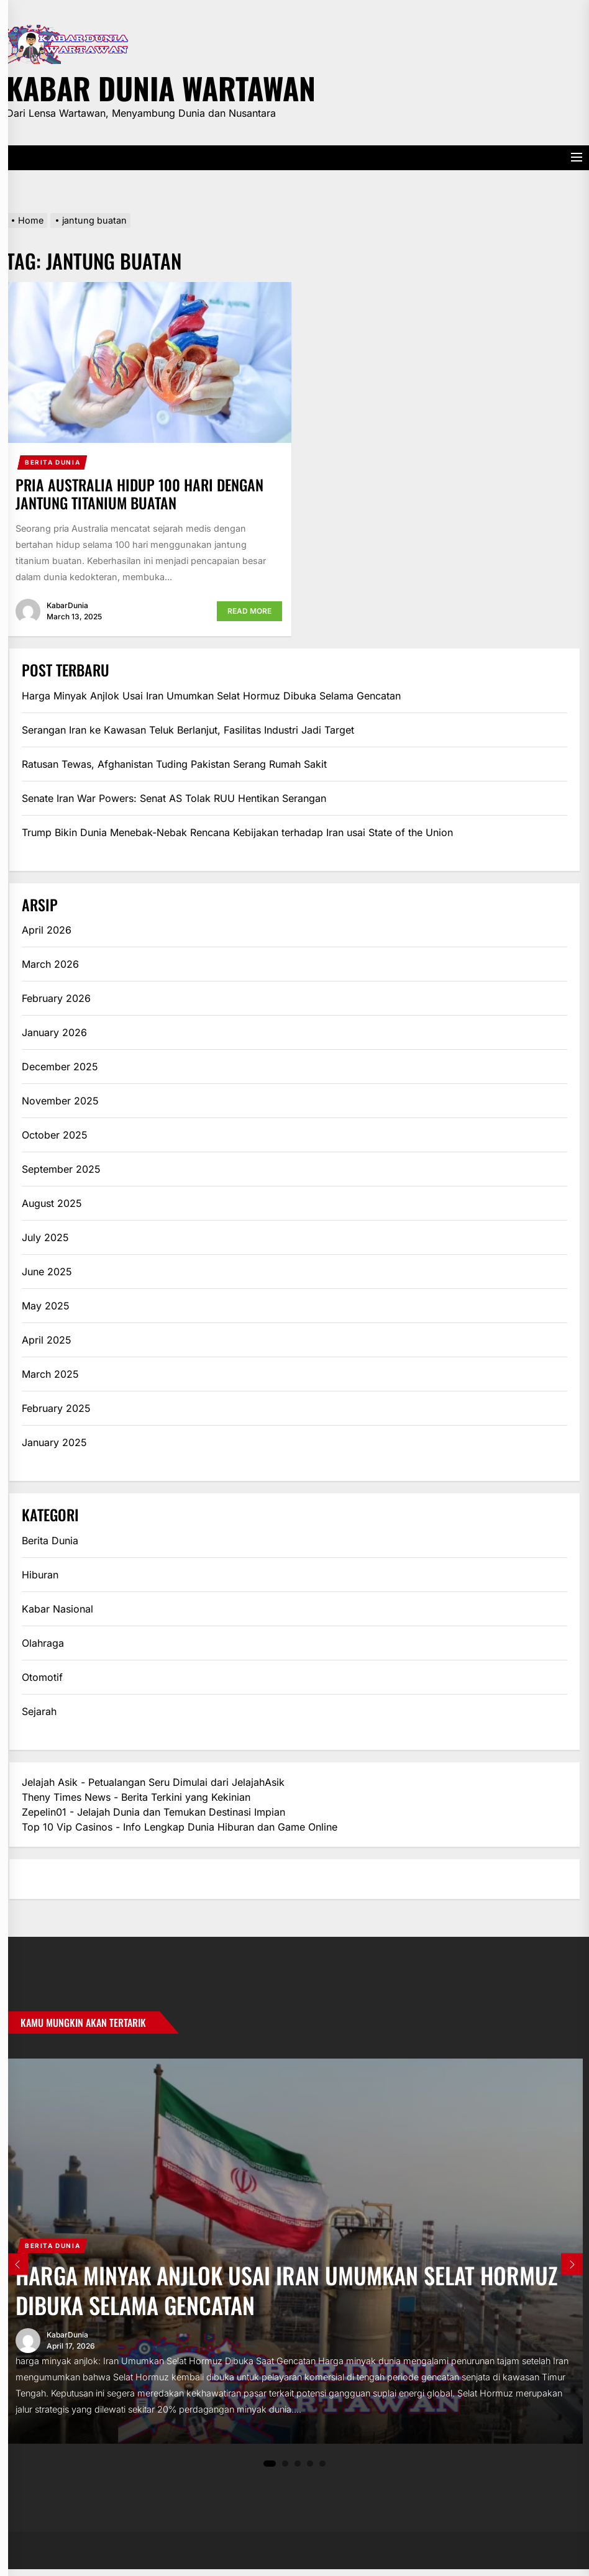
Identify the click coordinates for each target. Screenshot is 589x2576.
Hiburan (40, 1574)
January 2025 (54, 1442)
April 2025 (46, 1340)
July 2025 (45, 1237)
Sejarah (39, 1711)
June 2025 (47, 1271)
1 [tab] (269, 2470)
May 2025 (46, 1305)
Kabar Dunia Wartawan (161, 86)
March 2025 (50, 1374)
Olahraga (43, 1643)
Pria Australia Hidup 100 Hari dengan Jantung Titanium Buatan (139, 493)
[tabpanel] (294, 2254)
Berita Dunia (52, 462)
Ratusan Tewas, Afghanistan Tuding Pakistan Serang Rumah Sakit (174, 764)
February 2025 (56, 1408)
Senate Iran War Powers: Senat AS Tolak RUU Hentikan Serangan (174, 798)
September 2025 (61, 1169)
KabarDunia (67, 605)
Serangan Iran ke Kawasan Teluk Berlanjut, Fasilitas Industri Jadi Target (188, 730)
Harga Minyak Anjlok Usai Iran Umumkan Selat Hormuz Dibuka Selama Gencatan (211, 696)
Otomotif (42, 1677)
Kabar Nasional (57, 1609)
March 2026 (50, 964)
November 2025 (60, 1101)
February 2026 (56, 998)
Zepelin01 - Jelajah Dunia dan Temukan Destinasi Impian (153, 1812)
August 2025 (52, 1203)
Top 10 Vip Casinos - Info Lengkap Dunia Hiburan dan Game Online (179, 1827)
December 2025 (60, 1066)
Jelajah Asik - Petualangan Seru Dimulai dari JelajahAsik (153, 1782)
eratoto (38, 1879)
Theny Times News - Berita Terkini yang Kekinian (136, 1797)
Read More (249, 611)
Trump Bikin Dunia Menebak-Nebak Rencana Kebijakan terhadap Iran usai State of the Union (237, 832)
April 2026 (46, 930)
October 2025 (55, 1135)
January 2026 (54, 1032)
